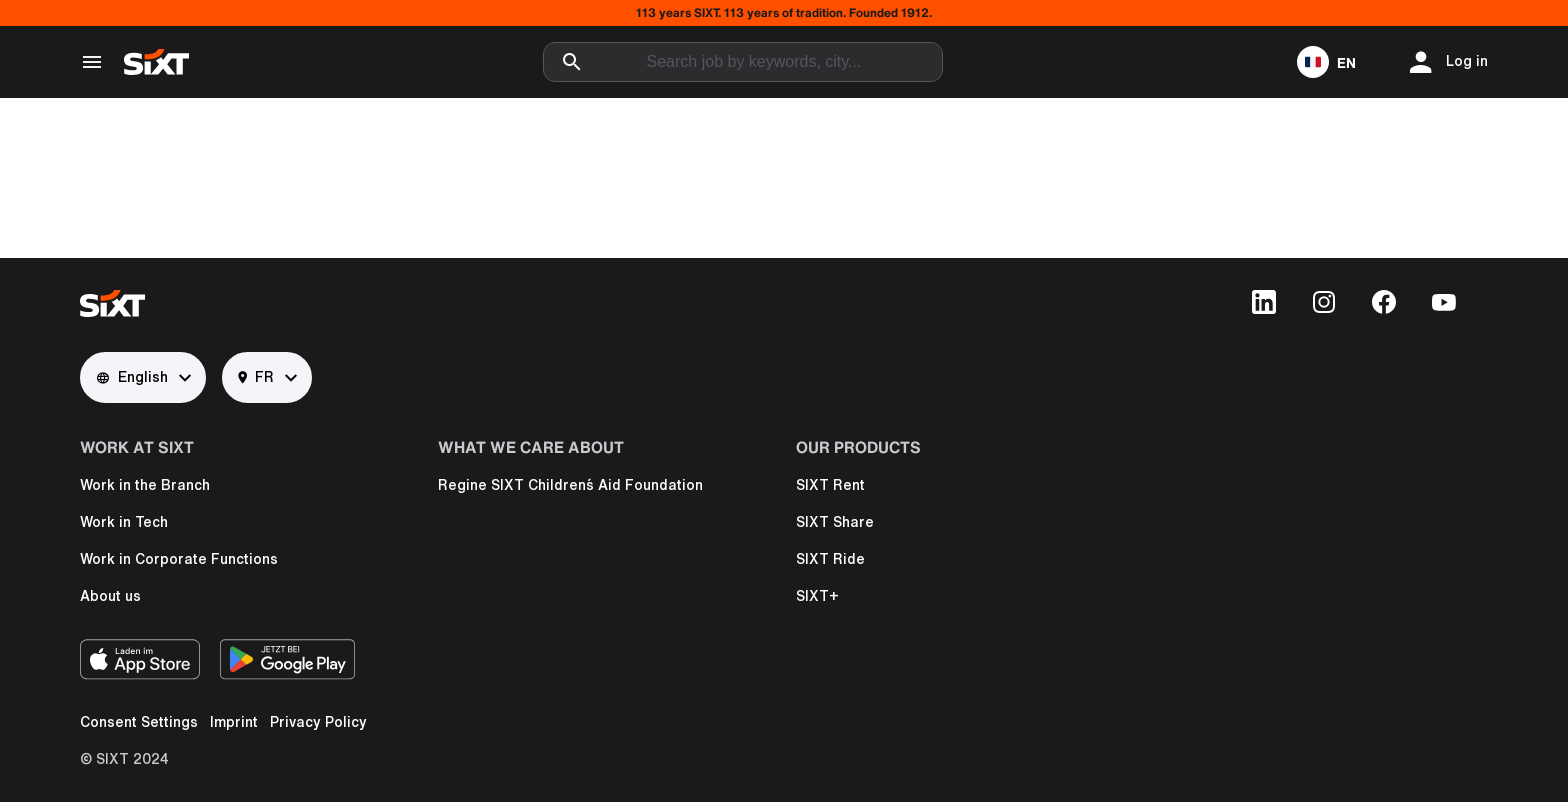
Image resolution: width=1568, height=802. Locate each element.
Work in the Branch (145, 485)
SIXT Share (835, 522)
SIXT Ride (830, 559)
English (132, 377)
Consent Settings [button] (139, 722)
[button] (1326, 62)
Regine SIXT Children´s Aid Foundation (570, 485)
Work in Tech (124, 522)
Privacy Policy (318, 722)
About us (110, 596)
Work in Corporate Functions (179, 559)
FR (256, 377)
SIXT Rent (830, 485)
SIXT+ (817, 596)
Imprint (234, 722)
